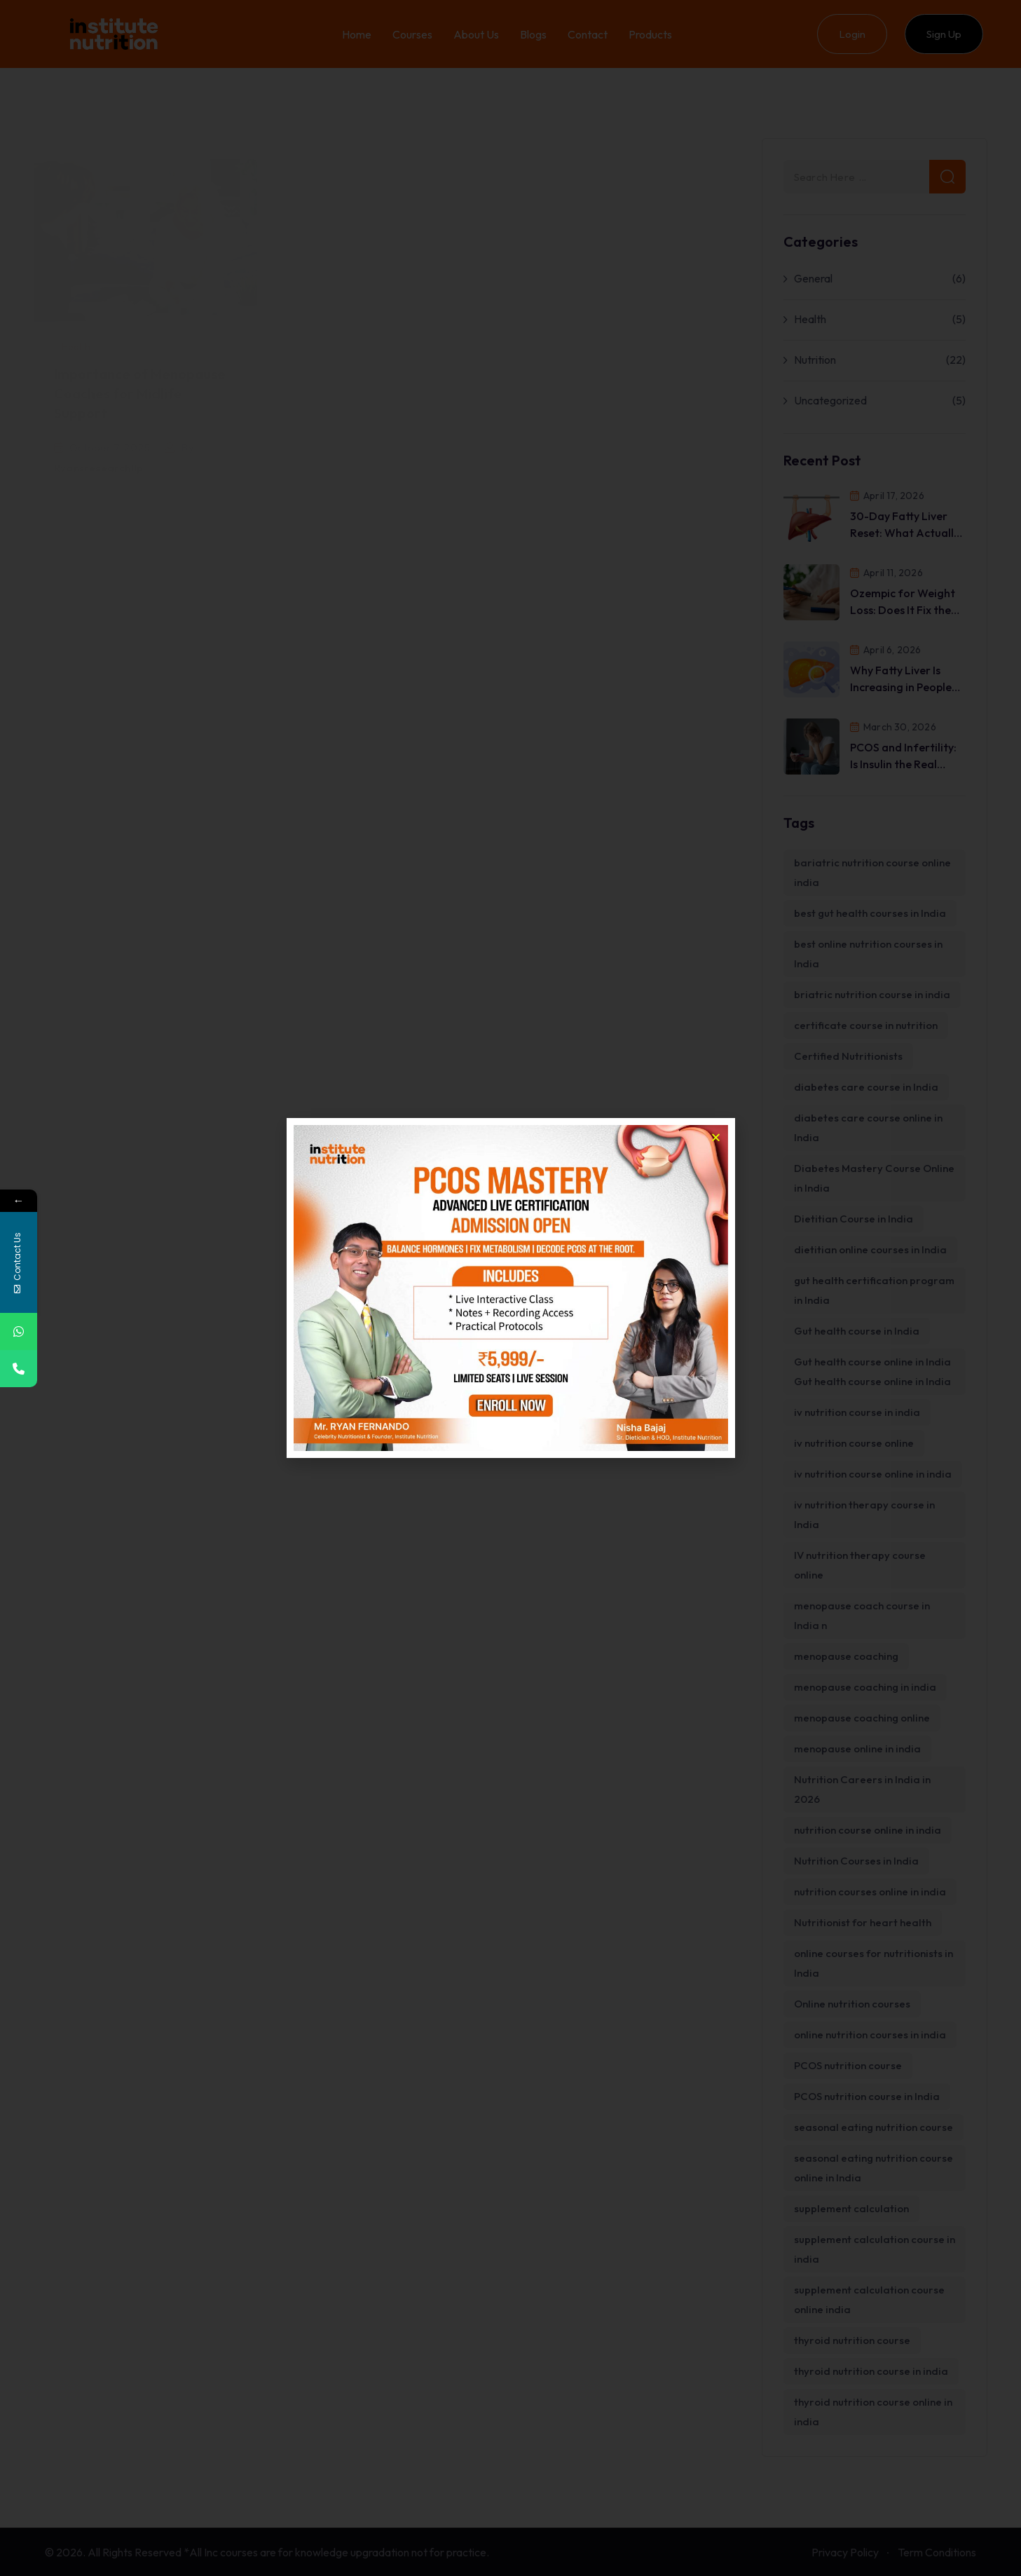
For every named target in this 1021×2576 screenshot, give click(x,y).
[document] (510, 1288)
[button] (716, 1137)
